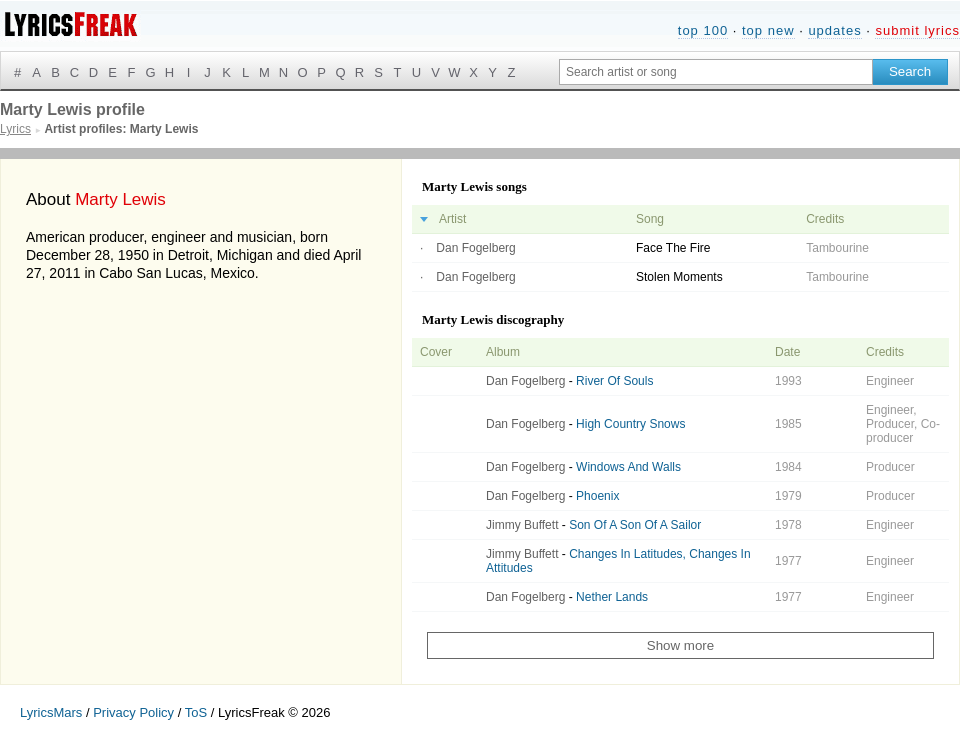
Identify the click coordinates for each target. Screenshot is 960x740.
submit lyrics (917, 30)
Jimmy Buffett (522, 525)
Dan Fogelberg (475, 248)
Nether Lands (612, 597)
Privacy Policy (133, 712)
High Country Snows (630, 424)
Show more (680, 645)
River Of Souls (614, 381)
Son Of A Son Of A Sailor (635, 525)
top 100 (703, 30)
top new (768, 30)
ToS (196, 712)
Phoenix (597, 496)
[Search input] (716, 72)
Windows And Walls (628, 467)
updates (834, 30)
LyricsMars (51, 712)
